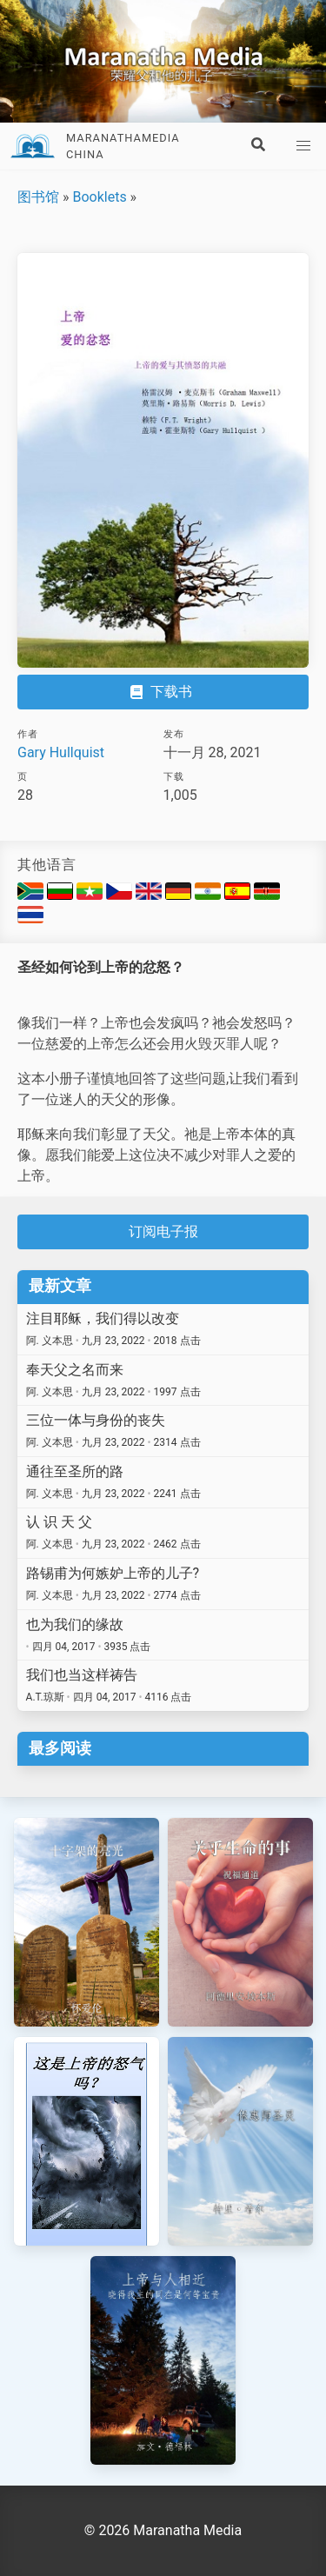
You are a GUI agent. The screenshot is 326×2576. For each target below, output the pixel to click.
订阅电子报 (163, 1231)
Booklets (99, 197)
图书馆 (38, 197)
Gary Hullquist (60, 752)
